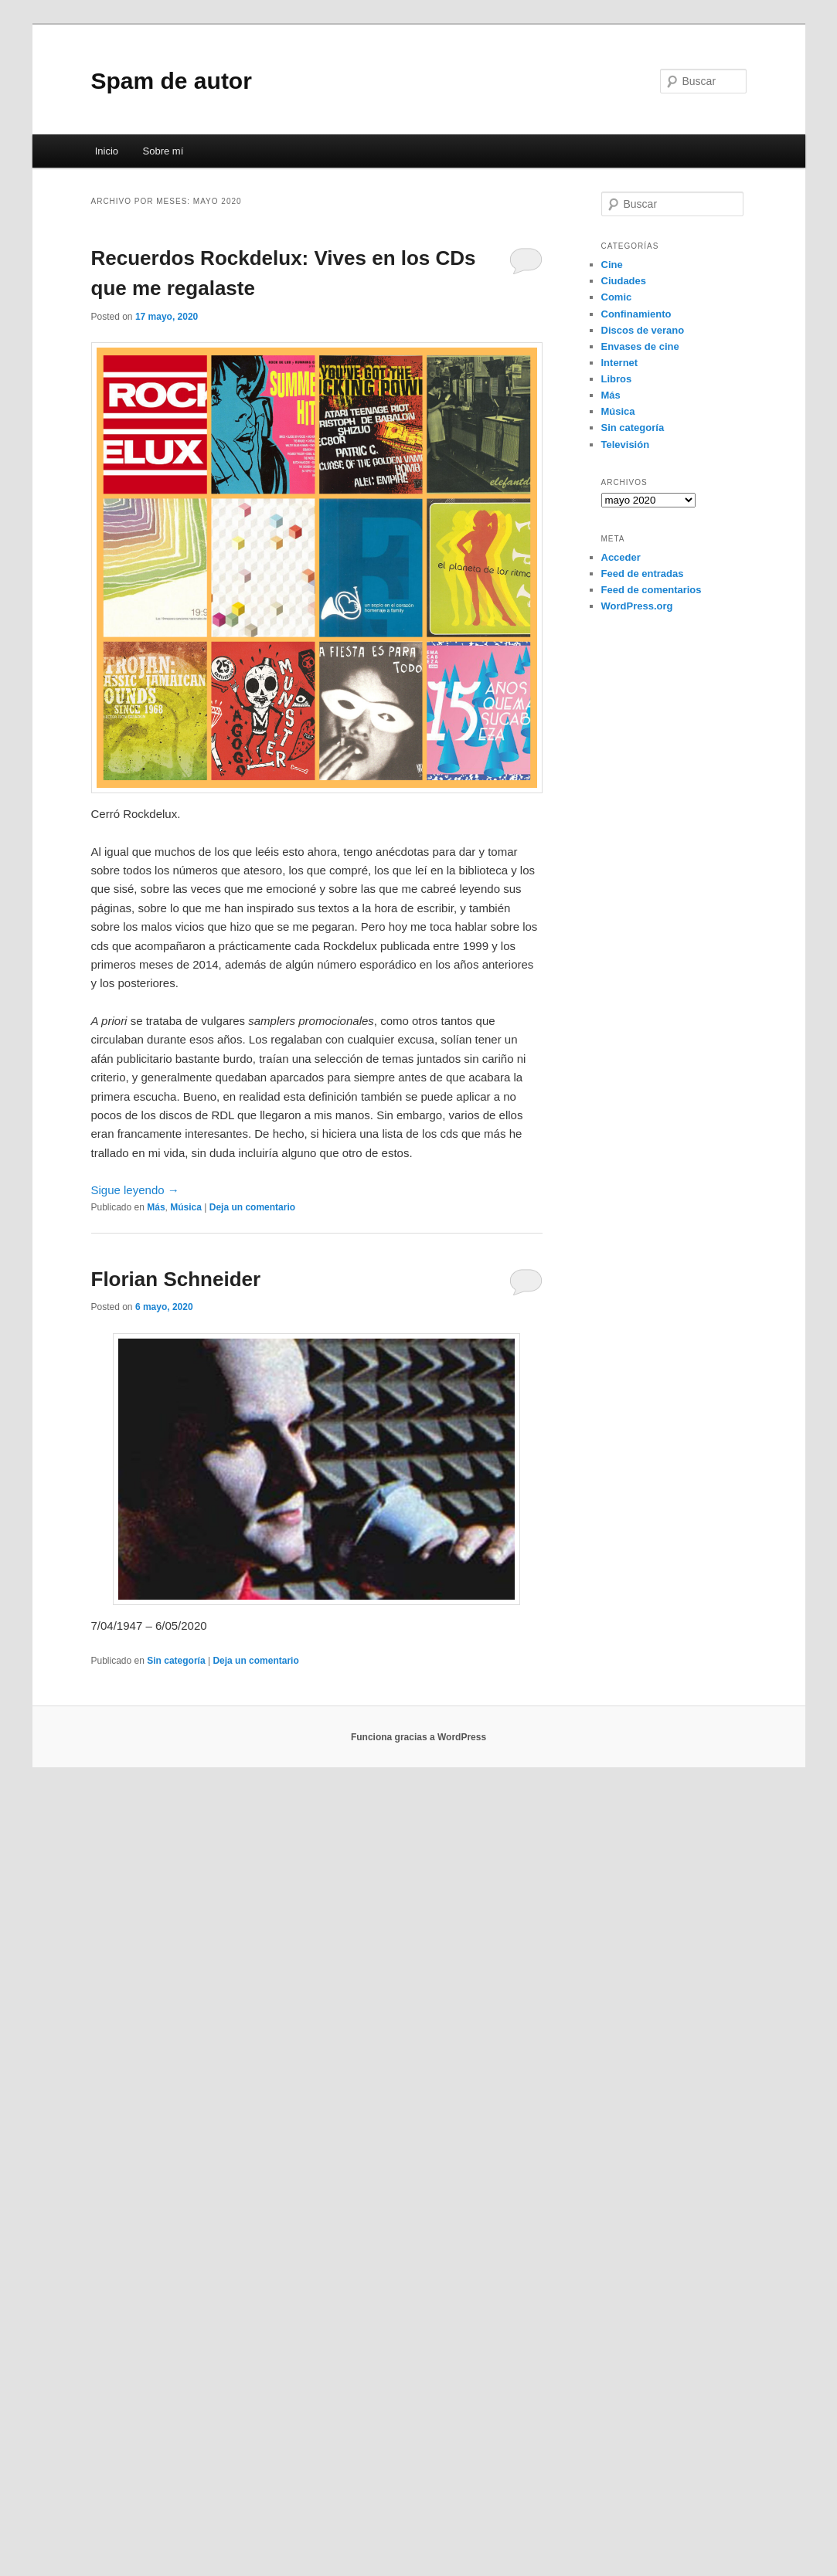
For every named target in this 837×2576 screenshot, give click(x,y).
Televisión (625, 444)
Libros (616, 379)
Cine (612, 264)
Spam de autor (171, 80)
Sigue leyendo (135, 1189)
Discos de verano (643, 330)
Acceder (621, 557)
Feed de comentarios (651, 590)
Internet (619, 362)
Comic (616, 297)
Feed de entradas (642, 573)
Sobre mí (163, 151)
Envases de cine (640, 346)
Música (186, 1207)
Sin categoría (176, 1660)
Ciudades (624, 281)
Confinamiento (636, 314)
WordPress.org (637, 606)
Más (156, 1207)
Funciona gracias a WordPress (418, 1737)
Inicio (106, 151)
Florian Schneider (176, 1279)
